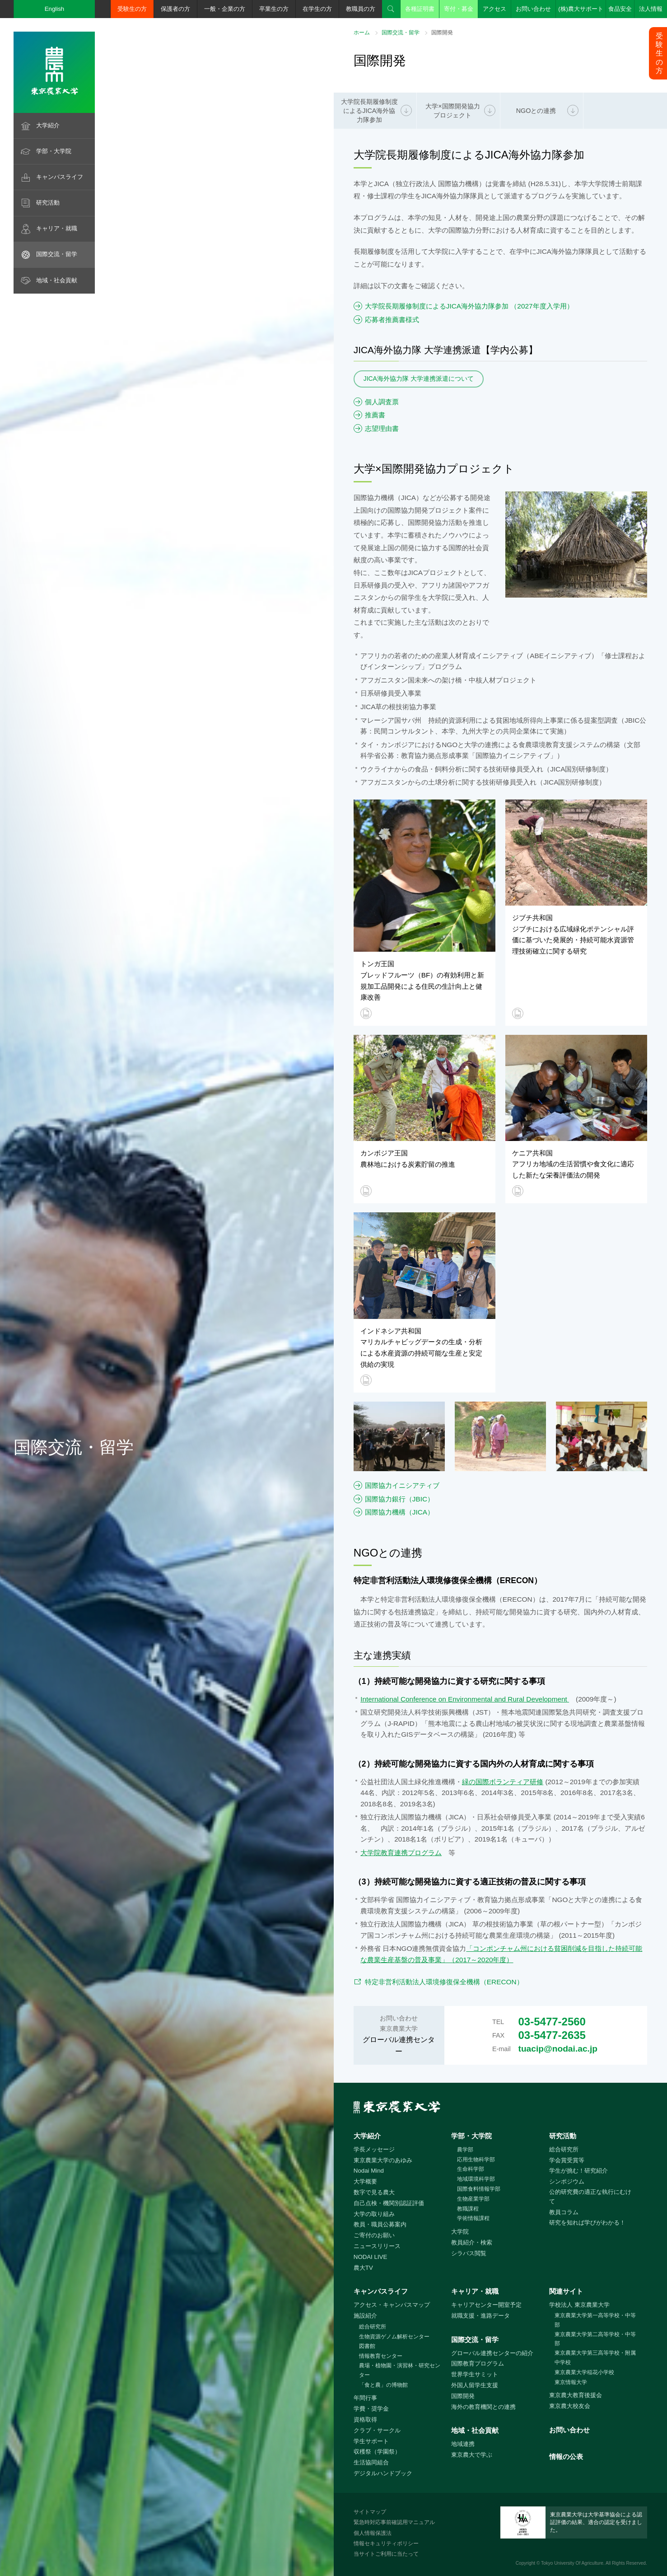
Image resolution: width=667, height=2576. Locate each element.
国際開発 (463, 2396)
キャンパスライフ (59, 176)
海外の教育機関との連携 (483, 2406)
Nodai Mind (369, 2170)
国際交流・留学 (56, 254)
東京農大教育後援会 (575, 2395)
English (55, 8)
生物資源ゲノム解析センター (394, 2336)
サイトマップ (370, 2512)
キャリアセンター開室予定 (486, 2304)
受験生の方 (132, 8)
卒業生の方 (274, 8)
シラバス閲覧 (468, 2253)
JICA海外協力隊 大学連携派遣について (419, 378)
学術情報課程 (473, 2218)
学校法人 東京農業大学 (579, 2304)
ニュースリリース (377, 2246)
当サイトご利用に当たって (386, 2554)
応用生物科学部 (476, 2159)
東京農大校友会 (569, 2406)
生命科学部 (470, 2169)
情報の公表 (566, 2456)
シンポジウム (566, 2181)
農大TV (363, 2267)
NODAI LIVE (370, 2256)
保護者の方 (175, 8)
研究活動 (48, 202)
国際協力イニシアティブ (402, 1485)
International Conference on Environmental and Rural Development (464, 1699)
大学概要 (365, 2181)
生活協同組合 (371, 2462)
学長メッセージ (374, 2149)
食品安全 (620, 8)
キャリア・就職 (56, 228)
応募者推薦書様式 (392, 319)
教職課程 (468, 2209)
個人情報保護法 (373, 2533)
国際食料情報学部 (478, 2189)
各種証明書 (419, 8)
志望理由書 (382, 428)
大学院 (460, 2231)
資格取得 (365, 2419)
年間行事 (365, 2397)
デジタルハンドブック (383, 2473)
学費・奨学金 (371, 2408)
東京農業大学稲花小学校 (584, 2372)
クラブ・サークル (377, 2430)
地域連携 (463, 2443)
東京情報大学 (571, 2382)
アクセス (494, 8)
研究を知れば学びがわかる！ (587, 2222)
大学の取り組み (374, 2214)
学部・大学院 (53, 151)
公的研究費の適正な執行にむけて (590, 2196)
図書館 (367, 2346)
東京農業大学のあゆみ (383, 2160)
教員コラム (563, 2212)
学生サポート (371, 2441)
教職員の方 (360, 8)
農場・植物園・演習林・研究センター (399, 2370)
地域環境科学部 (476, 2179)
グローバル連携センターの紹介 (492, 2353)
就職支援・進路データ (480, 2315)
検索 (391, 9)
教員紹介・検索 (471, 2242)
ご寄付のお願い (374, 2235)
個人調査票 (382, 402)
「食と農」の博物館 (383, 2385)
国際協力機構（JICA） (399, 1512)
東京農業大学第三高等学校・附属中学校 (595, 2358)
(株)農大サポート (580, 8)
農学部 (465, 2149)
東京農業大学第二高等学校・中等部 (595, 2339)
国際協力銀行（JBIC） (399, 1499)
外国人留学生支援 (474, 2385)
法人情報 (650, 8)
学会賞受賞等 (566, 2160)
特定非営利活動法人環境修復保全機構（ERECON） (447, 1982)
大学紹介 (48, 125)
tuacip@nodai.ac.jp (557, 2048)
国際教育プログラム (477, 2363)
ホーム (362, 32)
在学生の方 (317, 8)
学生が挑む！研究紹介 (578, 2170)
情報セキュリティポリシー (386, 2543)
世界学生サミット (474, 2374)
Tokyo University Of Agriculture (572, 2563)
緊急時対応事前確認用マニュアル (394, 2522)
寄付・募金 (458, 8)
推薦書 (375, 415)
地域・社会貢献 (56, 280)
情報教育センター (380, 2356)
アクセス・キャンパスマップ (392, 2304)
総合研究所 (563, 2149)
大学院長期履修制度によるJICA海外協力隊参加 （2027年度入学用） (469, 306)
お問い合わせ (533, 8)
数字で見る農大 (374, 2192)
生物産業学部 (473, 2199)
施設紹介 (365, 2315)
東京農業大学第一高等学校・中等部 (595, 2320)
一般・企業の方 (224, 8)
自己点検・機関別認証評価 (389, 2203)
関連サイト (566, 2291)
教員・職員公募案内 (380, 2224)
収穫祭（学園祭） (377, 2451)
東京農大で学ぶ (471, 2454)
